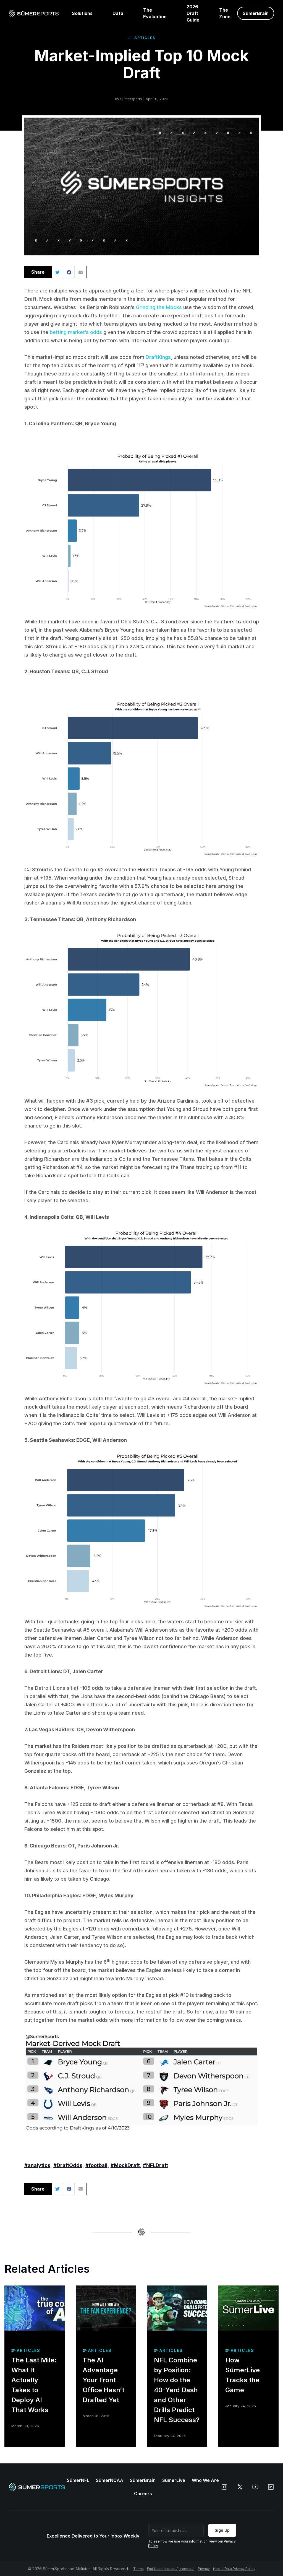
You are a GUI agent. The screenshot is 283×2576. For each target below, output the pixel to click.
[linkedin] (271, 2487)
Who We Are (205, 2480)
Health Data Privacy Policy (234, 2569)
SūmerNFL (78, 2480)
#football (96, 2165)
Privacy (204, 2569)
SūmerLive (173, 2480)
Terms (138, 2569)
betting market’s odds (76, 332)
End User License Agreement (171, 2569)
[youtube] (255, 2487)
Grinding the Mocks (159, 307)
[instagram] (224, 2487)
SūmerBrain (143, 2480)
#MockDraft (125, 2165)
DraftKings (158, 357)
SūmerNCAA (109, 2480)
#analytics (37, 2165)
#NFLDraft (155, 2165)
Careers (143, 2493)
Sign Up (222, 2530)
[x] (240, 2487)
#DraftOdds (67, 2165)
